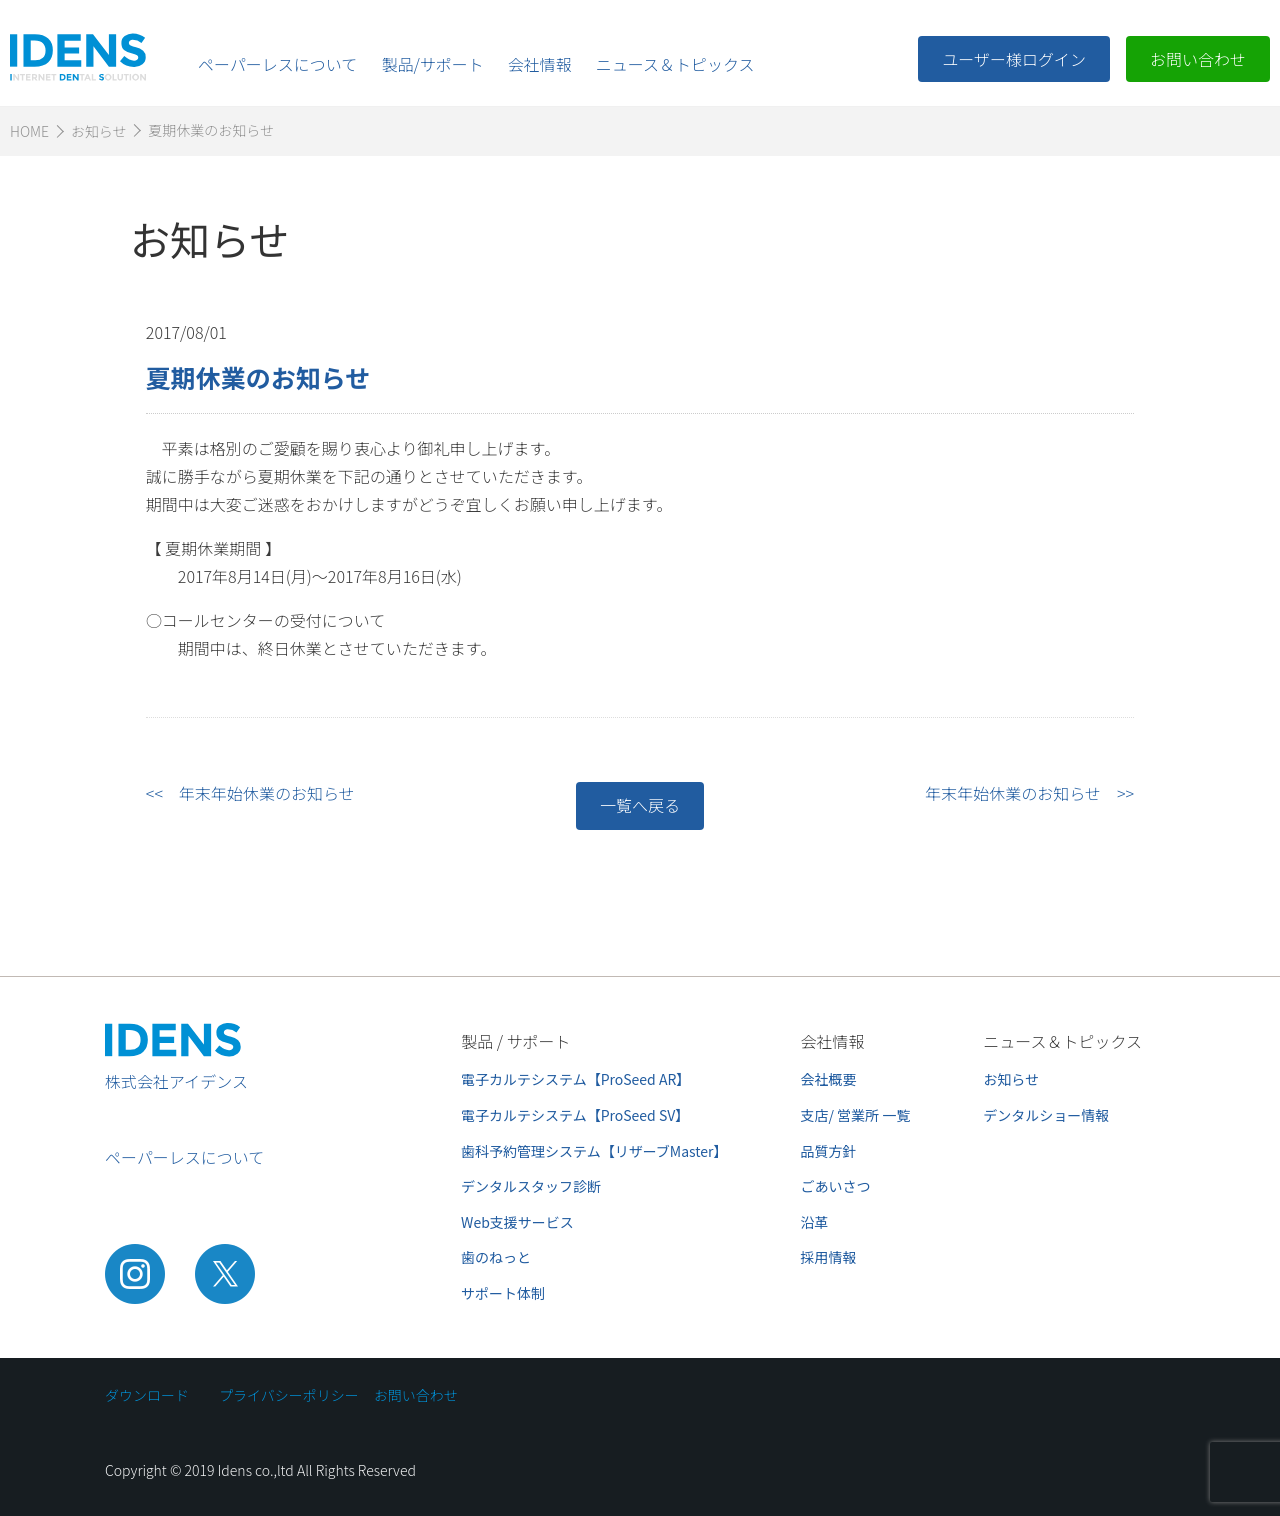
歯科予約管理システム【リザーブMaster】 (594, 1151)
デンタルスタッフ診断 (531, 1186)
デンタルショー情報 (1046, 1115)
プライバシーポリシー (289, 1395)
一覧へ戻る (640, 805)
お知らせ (1011, 1079)
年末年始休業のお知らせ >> (1029, 793)
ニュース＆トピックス (675, 64)
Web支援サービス (517, 1222)
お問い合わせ (1198, 59)
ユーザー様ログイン (1014, 59)
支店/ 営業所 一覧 (856, 1115)
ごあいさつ (836, 1186)
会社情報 (540, 64)
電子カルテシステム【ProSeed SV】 (575, 1115)
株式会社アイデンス (176, 1081)
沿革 (815, 1222)
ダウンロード (147, 1395)
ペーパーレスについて (277, 64)
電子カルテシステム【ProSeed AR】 (575, 1079)
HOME (29, 131)
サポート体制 (503, 1293)
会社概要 (829, 1079)
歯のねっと (496, 1257)
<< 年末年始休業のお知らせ (250, 793)
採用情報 (829, 1257)
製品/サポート (432, 64)
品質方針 (829, 1151)
